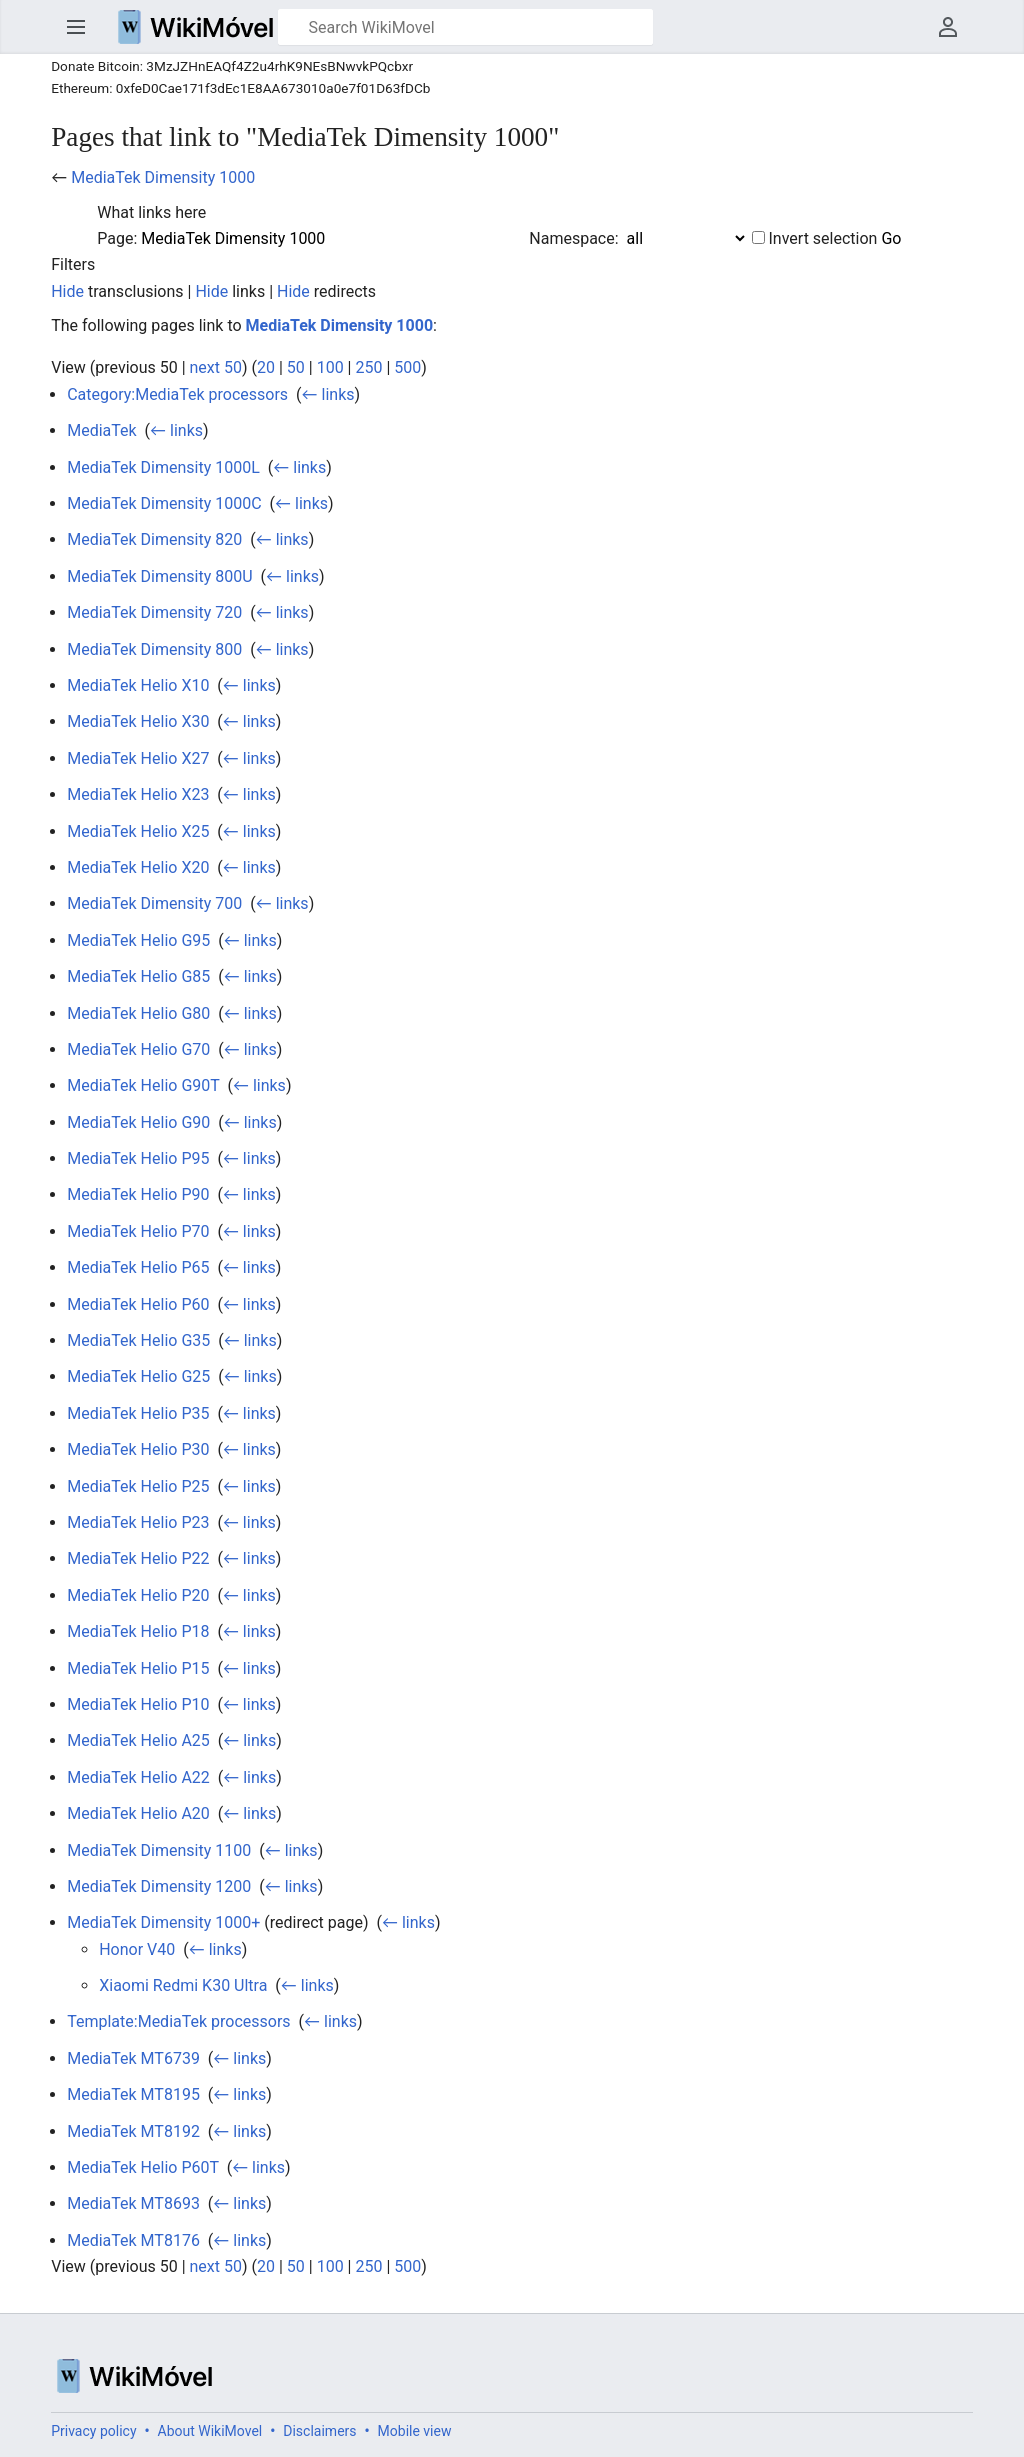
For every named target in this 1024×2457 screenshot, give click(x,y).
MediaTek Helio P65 (138, 1267)
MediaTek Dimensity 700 (154, 903)
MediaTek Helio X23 (138, 794)
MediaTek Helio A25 (138, 1740)
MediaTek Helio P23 (138, 1522)
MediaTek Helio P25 (138, 1486)
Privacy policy (93, 2431)
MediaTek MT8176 (133, 2240)
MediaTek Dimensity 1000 (163, 177)
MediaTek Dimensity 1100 (159, 1850)
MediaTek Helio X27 (138, 758)
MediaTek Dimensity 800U (159, 576)
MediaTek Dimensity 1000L (163, 467)
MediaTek (101, 430)
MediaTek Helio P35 (138, 1413)
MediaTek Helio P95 (138, 1158)
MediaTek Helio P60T (143, 2167)
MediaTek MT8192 (133, 2131)
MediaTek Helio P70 (138, 1231)
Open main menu (76, 27)
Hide (67, 291)
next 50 (216, 367)
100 (330, 367)
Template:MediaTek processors (178, 2021)
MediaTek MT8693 (133, 2203)
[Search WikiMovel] (465, 27)
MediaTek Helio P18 (138, 1631)
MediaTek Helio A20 (138, 1813)
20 (266, 367)
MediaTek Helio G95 (138, 940)
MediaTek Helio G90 (138, 1122)
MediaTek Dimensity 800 (154, 649)
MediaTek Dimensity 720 (154, 612)
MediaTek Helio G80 (138, 1013)
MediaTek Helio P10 (138, 1704)
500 (407, 367)
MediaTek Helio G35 (138, 1340)
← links (328, 394)
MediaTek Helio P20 (138, 1595)
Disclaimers (319, 2431)
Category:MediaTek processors (177, 394)
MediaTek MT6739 (133, 2058)
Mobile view (415, 2431)
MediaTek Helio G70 (138, 1049)
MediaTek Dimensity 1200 (159, 1886)
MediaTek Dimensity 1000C (164, 503)
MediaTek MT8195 (133, 2094)
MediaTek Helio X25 (138, 831)
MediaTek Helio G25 (138, 1376)
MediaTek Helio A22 (138, 1777)
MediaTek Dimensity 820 (154, 539)
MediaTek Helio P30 (138, 1449)
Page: (117, 238)
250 (368, 367)
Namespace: (573, 238)
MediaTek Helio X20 (138, 867)
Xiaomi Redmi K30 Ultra (183, 1985)
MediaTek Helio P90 (138, 1194)
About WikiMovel (210, 2431)
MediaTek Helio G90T (143, 1085)
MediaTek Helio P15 (138, 1668)
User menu (948, 27)
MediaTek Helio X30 (138, 721)
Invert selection (823, 238)
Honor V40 (137, 1949)
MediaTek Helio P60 (138, 1304)
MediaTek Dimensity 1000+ (163, 1922)
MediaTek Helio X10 (138, 685)
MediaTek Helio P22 (138, 1558)
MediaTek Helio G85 (138, 976)
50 (296, 367)
